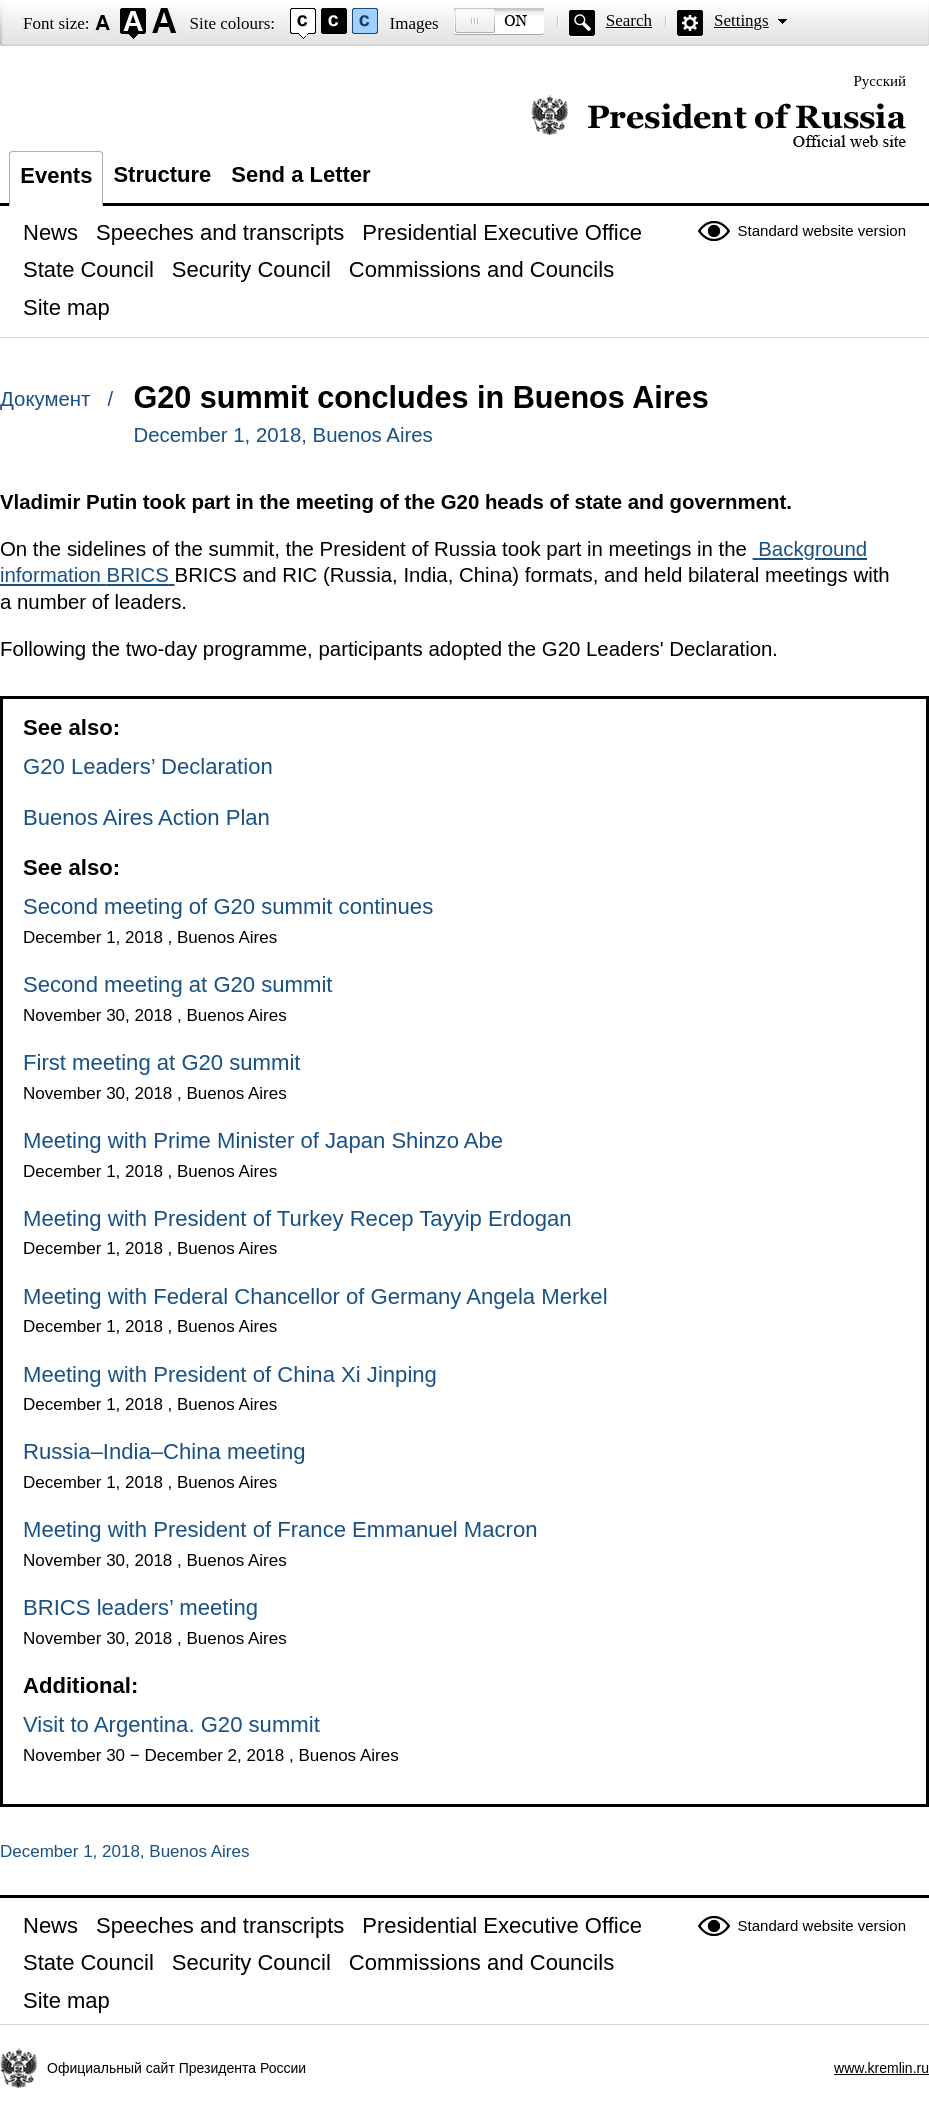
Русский (880, 81)
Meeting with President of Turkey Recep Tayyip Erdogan (297, 1218)
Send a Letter (300, 174)
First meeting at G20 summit (161, 1062)
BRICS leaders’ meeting (140, 1607)
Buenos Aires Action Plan (146, 817)
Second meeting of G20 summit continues (228, 906)
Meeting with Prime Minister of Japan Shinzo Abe (263, 1140)
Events (56, 175)
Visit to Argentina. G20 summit (171, 1724)
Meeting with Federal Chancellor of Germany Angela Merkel (315, 1296)
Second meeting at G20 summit (177, 984)
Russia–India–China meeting (164, 1451)
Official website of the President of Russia (718, 122)
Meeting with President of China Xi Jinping (230, 1374)
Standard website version (822, 230)
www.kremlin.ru (881, 2068)
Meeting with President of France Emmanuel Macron (280, 1529)
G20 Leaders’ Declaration (148, 766)
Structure (162, 174)
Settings (741, 20)
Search (629, 20)
